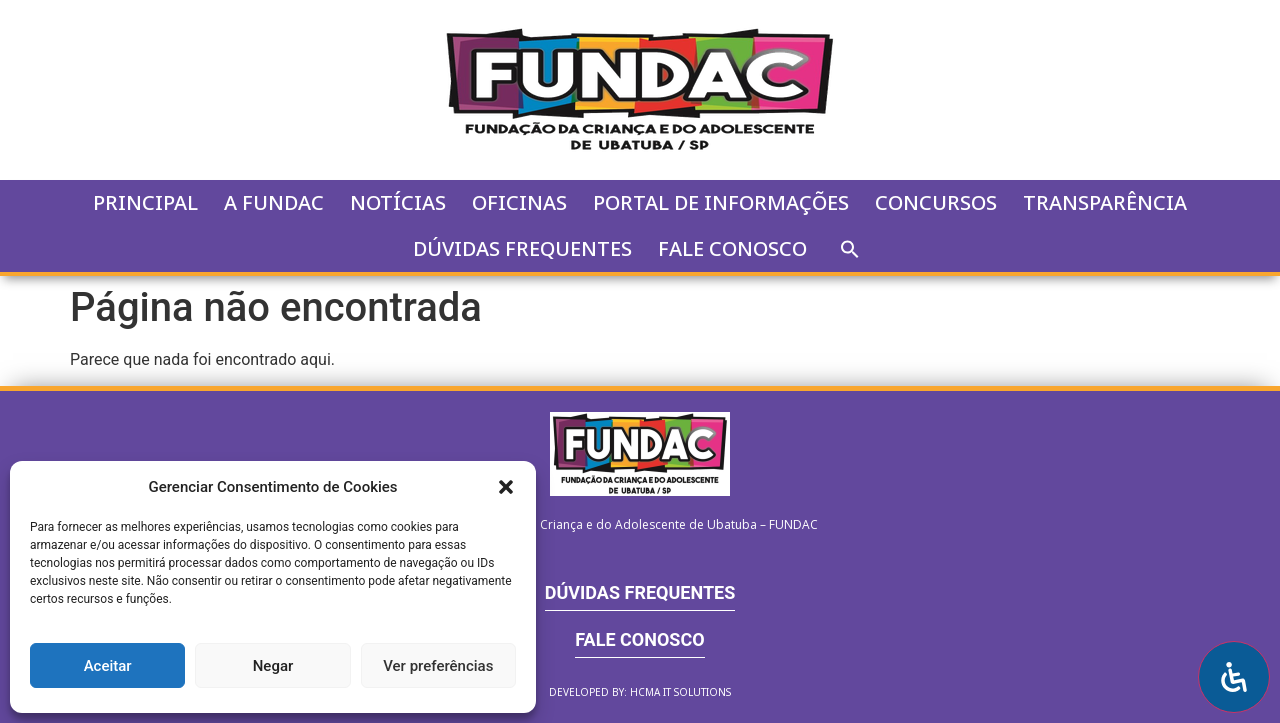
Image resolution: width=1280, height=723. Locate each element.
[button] (506, 487)
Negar (273, 666)
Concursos (936, 202)
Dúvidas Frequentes (522, 248)
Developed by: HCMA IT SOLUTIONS (640, 692)
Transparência (1105, 202)
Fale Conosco (732, 248)
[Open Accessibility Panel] (1234, 677)
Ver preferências (438, 666)
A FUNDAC (274, 202)
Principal (145, 202)
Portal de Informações (721, 202)
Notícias (398, 202)
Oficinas (519, 202)
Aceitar (108, 666)
